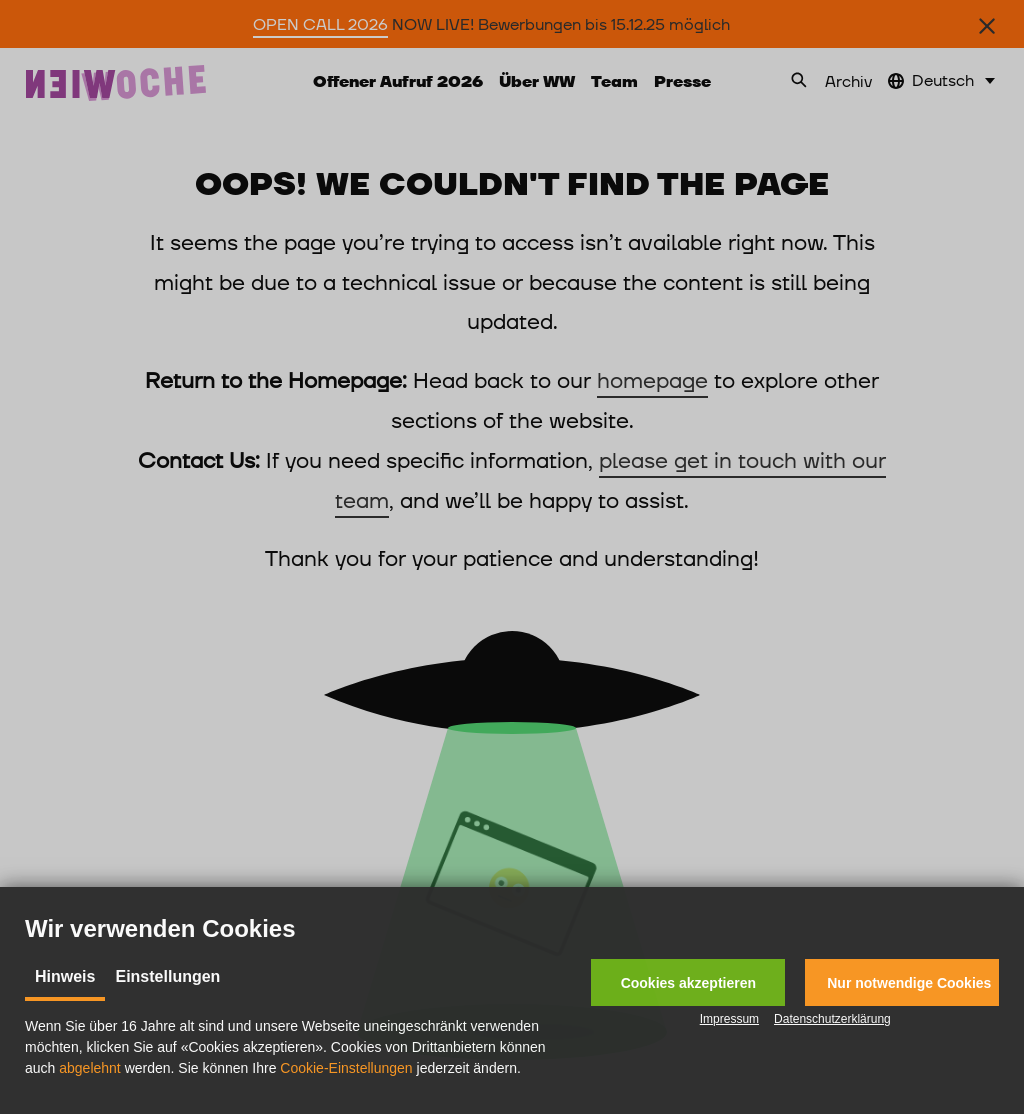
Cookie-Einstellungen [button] (346, 1068)
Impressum (729, 1019)
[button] (688, 982)
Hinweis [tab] (65, 976)
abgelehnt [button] (90, 1068)
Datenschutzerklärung (832, 1019)
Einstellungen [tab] (167, 976)
